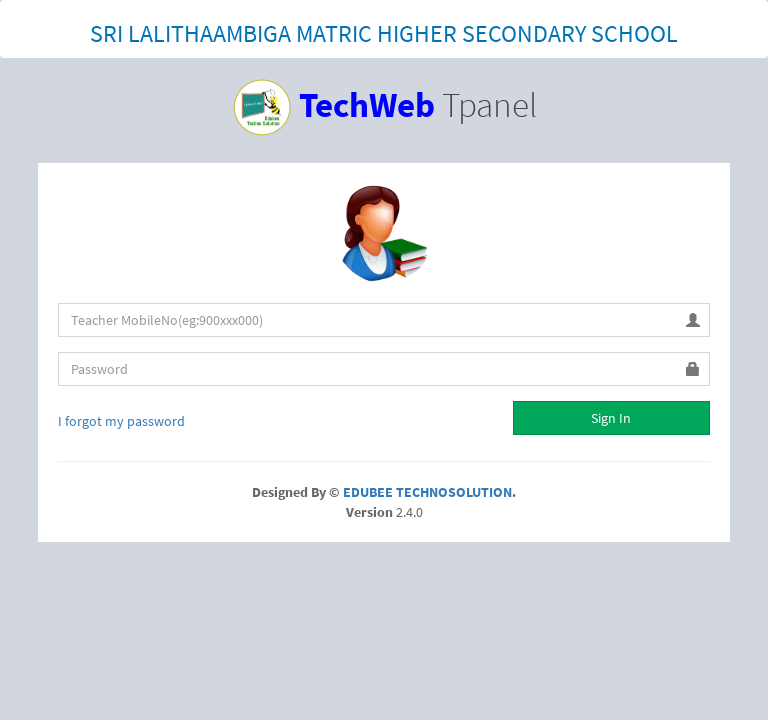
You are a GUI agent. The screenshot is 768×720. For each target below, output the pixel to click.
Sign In (611, 418)
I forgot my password (121, 421)
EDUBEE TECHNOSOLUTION (427, 492)
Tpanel (384, 105)
